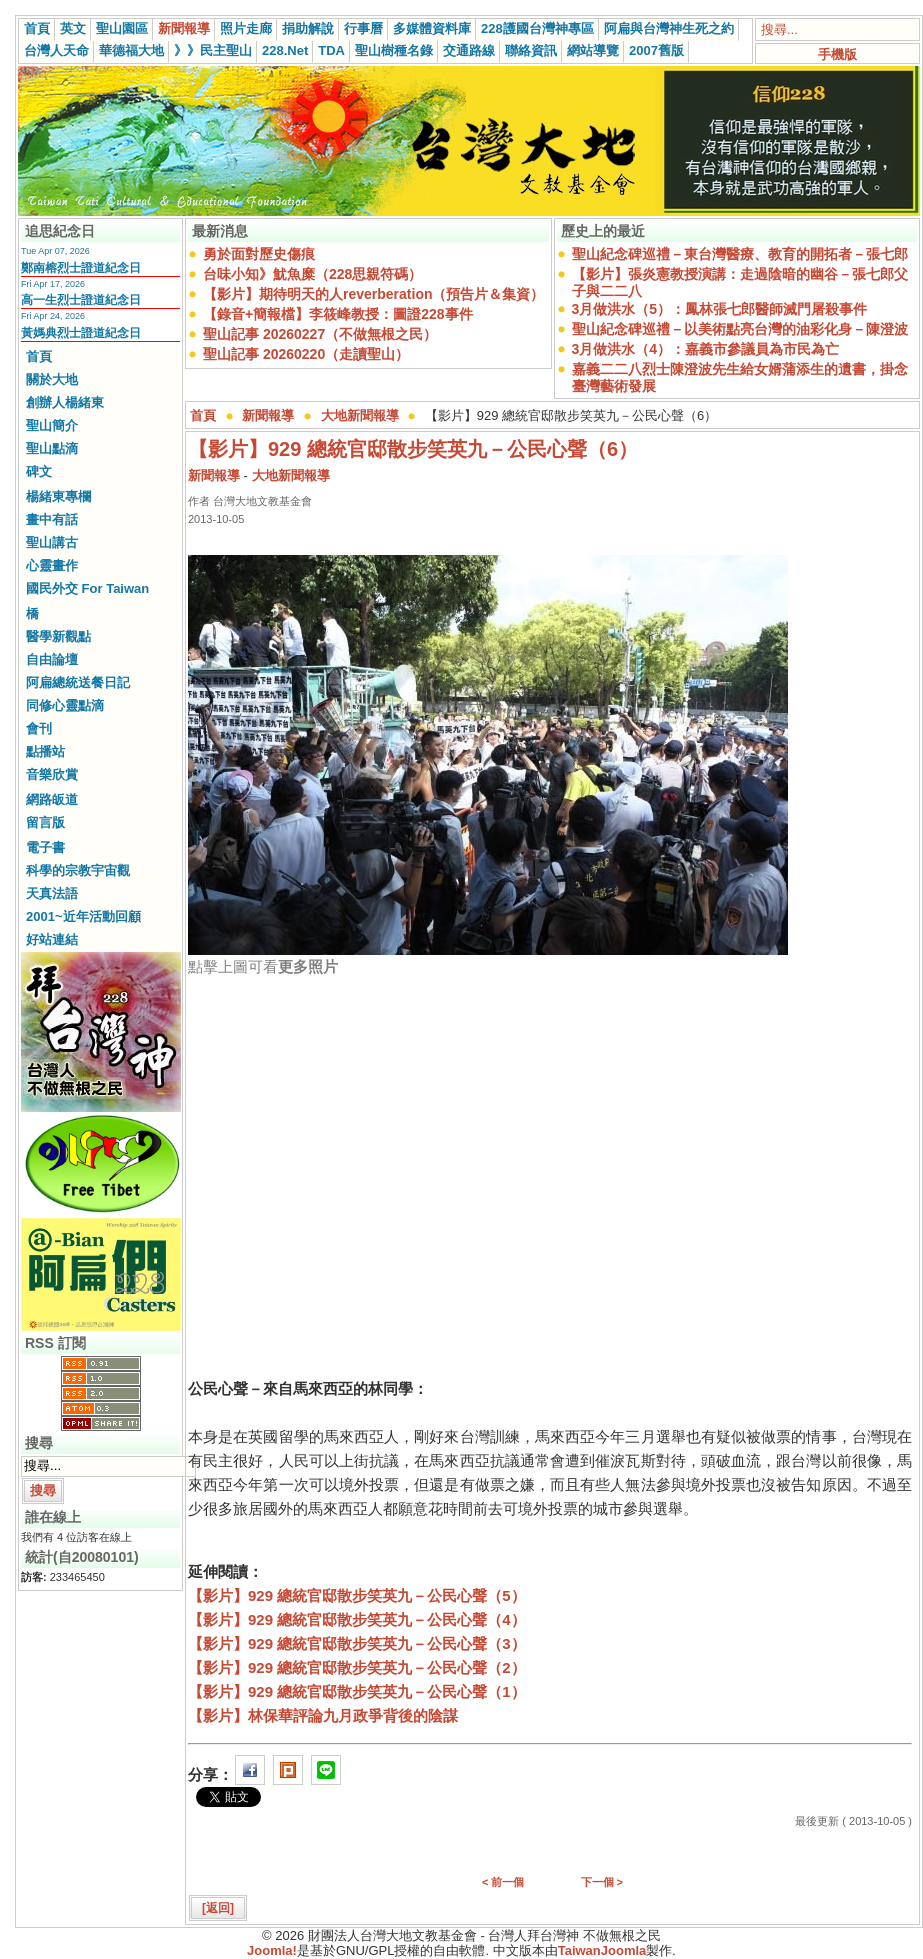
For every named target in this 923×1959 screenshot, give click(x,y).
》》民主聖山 (213, 50)
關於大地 (52, 379)
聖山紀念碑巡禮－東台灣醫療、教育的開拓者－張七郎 (740, 254)
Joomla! (272, 1950)
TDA (331, 50)
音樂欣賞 (52, 774)
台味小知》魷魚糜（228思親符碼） (312, 274)
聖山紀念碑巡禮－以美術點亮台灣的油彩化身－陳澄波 (740, 329)
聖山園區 (122, 28)
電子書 (45, 847)
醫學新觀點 (58, 636)
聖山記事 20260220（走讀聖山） (306, 354)
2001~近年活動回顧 (83, 916)
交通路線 (469, 50)
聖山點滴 (52, 448)
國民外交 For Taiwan (87, 588)
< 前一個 (503, 1882)
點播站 (45, 751)
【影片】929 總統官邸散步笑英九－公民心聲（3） (357, 1643)
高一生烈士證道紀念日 (81, 300)
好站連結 (52, 939)
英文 (73, 28)
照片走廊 (246, 28)
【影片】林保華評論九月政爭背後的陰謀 (323, 1715)
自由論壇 (52, 659)
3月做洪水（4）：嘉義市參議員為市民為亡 (706, 349)
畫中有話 (52, 519)
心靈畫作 (52, 565)
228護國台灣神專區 (537, 28)
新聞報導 (184, 28)
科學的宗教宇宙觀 (78, 870)
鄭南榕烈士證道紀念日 (81, 268)
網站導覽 (593, 50)
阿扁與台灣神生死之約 (669, 28)
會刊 (39, 728)
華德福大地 (131, 50)
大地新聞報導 (360, 415)
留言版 (45, 822)
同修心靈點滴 (65, 705)
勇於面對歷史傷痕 (259, 254)
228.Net (285, 50)
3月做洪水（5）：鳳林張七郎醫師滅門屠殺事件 (720, 309)
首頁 (37, 28)
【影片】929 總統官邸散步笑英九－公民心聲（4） (357, 1619)
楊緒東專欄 (58, 496)
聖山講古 (52, 542)
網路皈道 (52, 799)
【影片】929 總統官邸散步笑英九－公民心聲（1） (357, 1691)
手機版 (837, 54)
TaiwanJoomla (602, 1950)
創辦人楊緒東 (65, 402)
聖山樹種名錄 (394, 50)
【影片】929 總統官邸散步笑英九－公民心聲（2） (357, 1667)
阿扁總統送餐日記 (78, 682)
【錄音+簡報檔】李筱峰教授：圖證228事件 (338, 314)
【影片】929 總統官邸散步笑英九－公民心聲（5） (357, 1595)
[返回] (218, 1908)
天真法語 (52, 893)
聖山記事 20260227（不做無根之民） (320, 334)
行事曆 (363, 28)
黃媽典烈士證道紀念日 (81, 333)
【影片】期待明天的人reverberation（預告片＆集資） (373, 294)
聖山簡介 (52, 425)
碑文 (39, 471)
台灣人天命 (56, 50)
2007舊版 (656, 50)
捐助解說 (308, 28)
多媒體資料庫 (432, 28)
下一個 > (602, 1882)
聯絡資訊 (531, 50)
